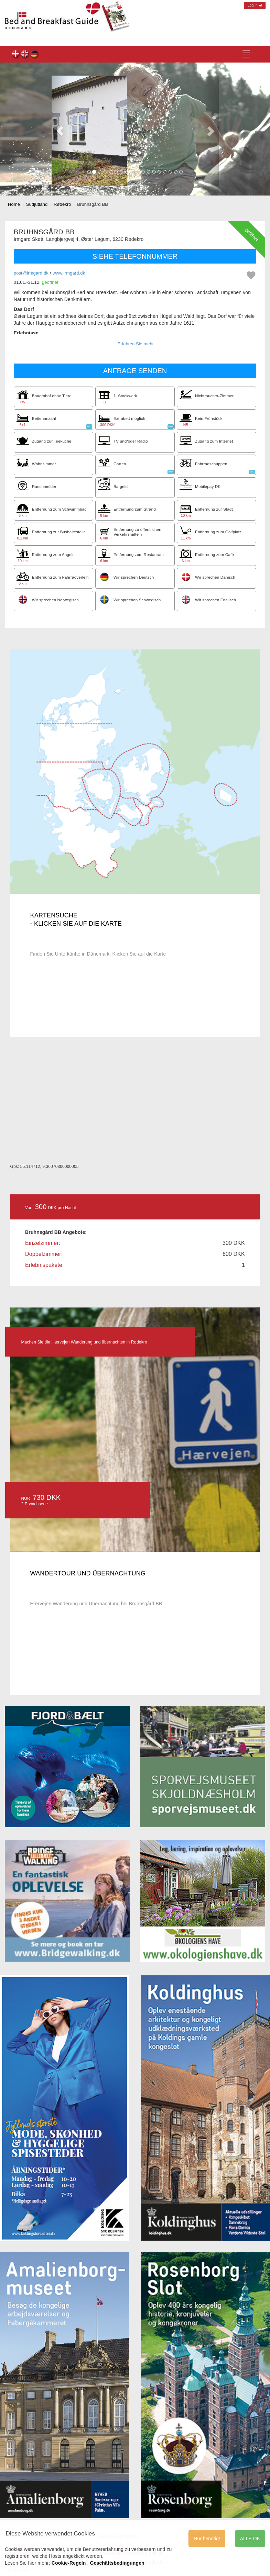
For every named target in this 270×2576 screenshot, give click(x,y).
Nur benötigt (207, 2538)
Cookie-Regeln (69, 2563)
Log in (255, 5)
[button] (60, 131)
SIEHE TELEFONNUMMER (135, 256)
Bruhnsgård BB (16, 54)
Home (14, 204)
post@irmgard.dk (31, 273)
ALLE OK (250, 2538)
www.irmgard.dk (69, 273)
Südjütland (37, 204)
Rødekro (62, 204)
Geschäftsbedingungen (117, 2563)
